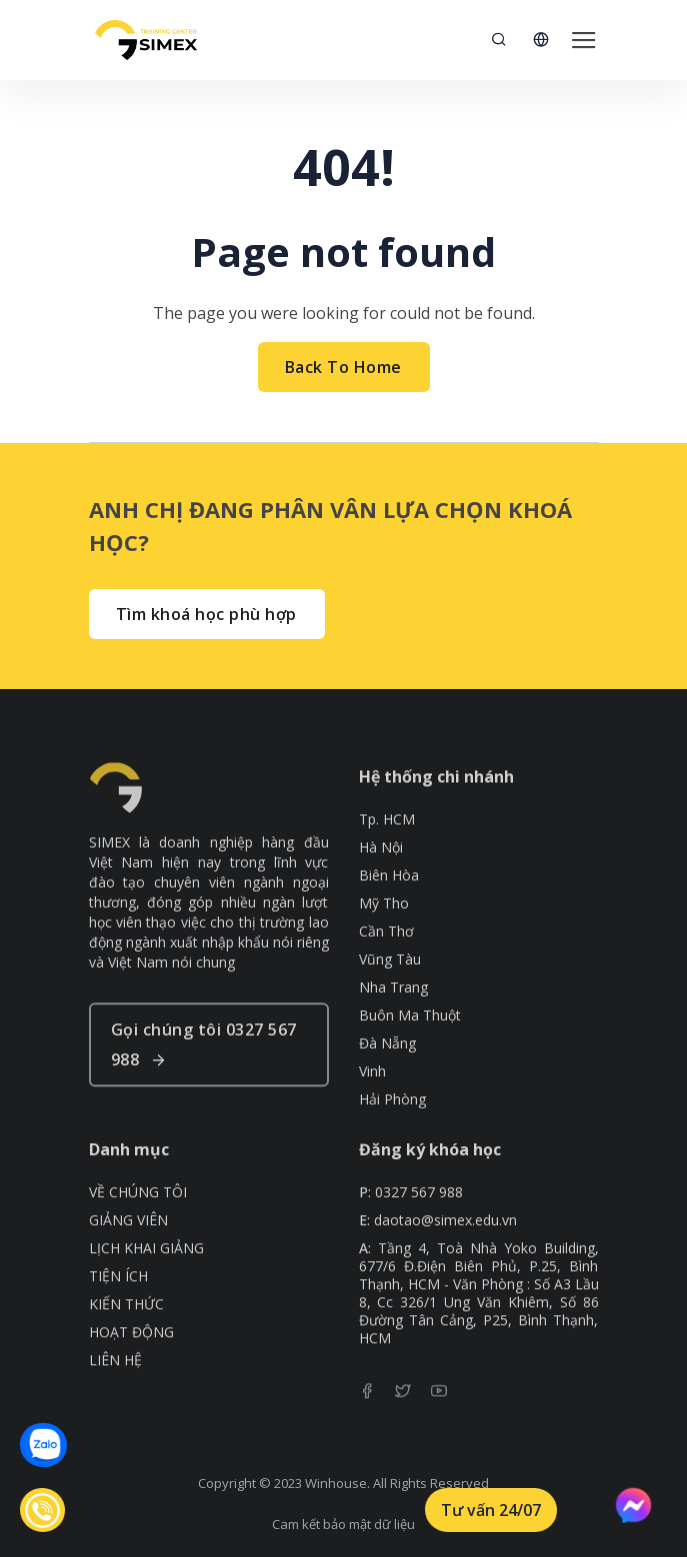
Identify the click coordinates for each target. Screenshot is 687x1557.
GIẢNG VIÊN (128, 1244)
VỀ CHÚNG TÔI (138, 1216)
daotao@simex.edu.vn (445, 1244)
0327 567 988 (419, 1216)
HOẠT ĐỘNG (131, 1356)
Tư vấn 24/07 (491, 1510)
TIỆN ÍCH (118, 1300)
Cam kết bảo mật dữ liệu (343, 1524)
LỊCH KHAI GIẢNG (146, 1272)
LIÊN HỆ (115, 1384)
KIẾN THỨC (126, 1328)
